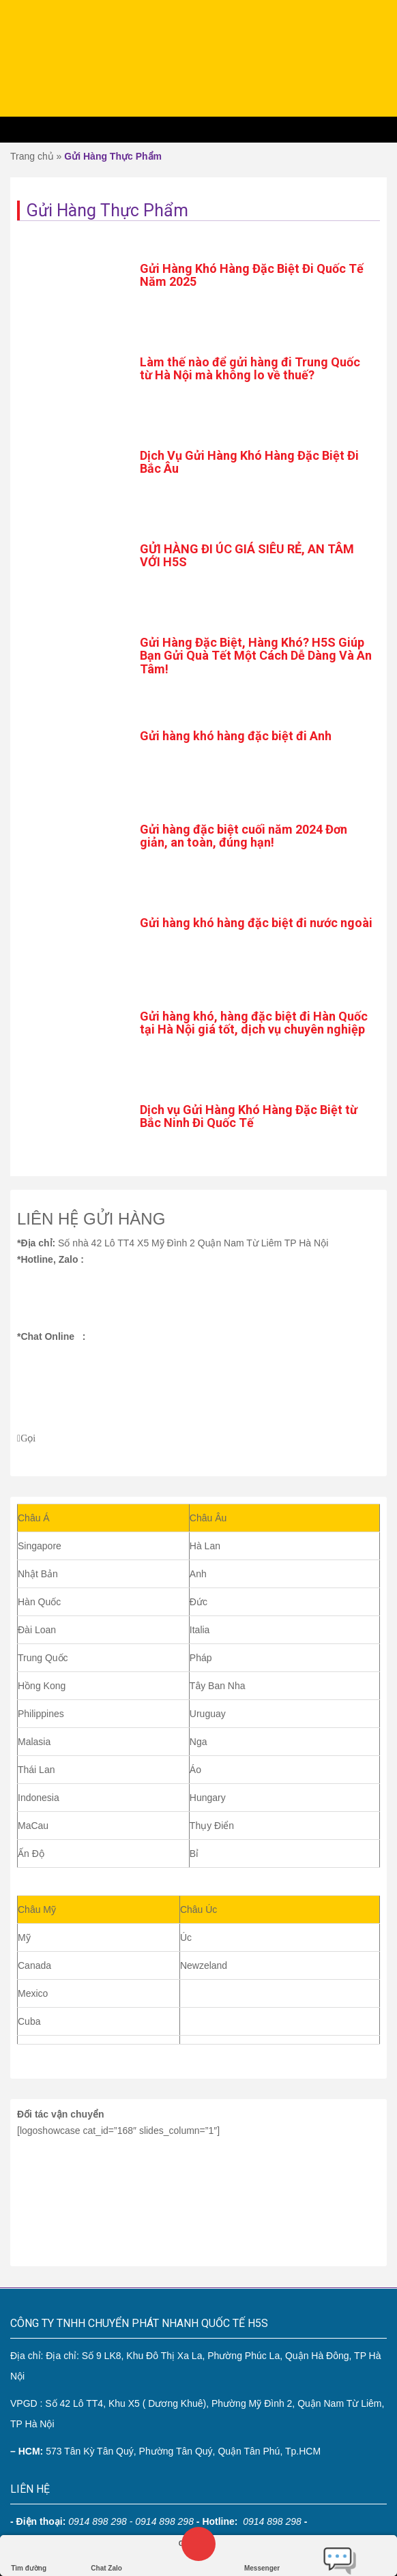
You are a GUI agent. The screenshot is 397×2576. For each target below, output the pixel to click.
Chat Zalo (106, 2555)
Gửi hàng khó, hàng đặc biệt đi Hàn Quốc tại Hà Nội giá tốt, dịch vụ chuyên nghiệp (254, 1023)
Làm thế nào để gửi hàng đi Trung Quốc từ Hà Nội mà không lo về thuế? (250, 369)
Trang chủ (32, 156)
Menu (198, 130)
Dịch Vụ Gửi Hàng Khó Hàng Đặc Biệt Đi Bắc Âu (249, 462)
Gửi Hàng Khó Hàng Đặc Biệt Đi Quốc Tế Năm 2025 (252, 275)
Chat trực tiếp (339, 2555)
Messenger (262, 2555)
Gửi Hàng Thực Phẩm (113, 156)
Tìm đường (28, 2555)
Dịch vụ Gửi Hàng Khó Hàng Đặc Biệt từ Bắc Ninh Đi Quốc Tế (248, 1116)
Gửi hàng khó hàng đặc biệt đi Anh (236, 736)
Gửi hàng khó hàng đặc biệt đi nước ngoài (256, 923)
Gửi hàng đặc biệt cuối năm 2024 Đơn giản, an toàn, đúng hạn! (243, 836)
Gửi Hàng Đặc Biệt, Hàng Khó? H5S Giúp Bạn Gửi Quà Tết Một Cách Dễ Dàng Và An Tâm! (256, 656)
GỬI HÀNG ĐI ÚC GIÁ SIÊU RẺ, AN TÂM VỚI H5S (247, 556)
